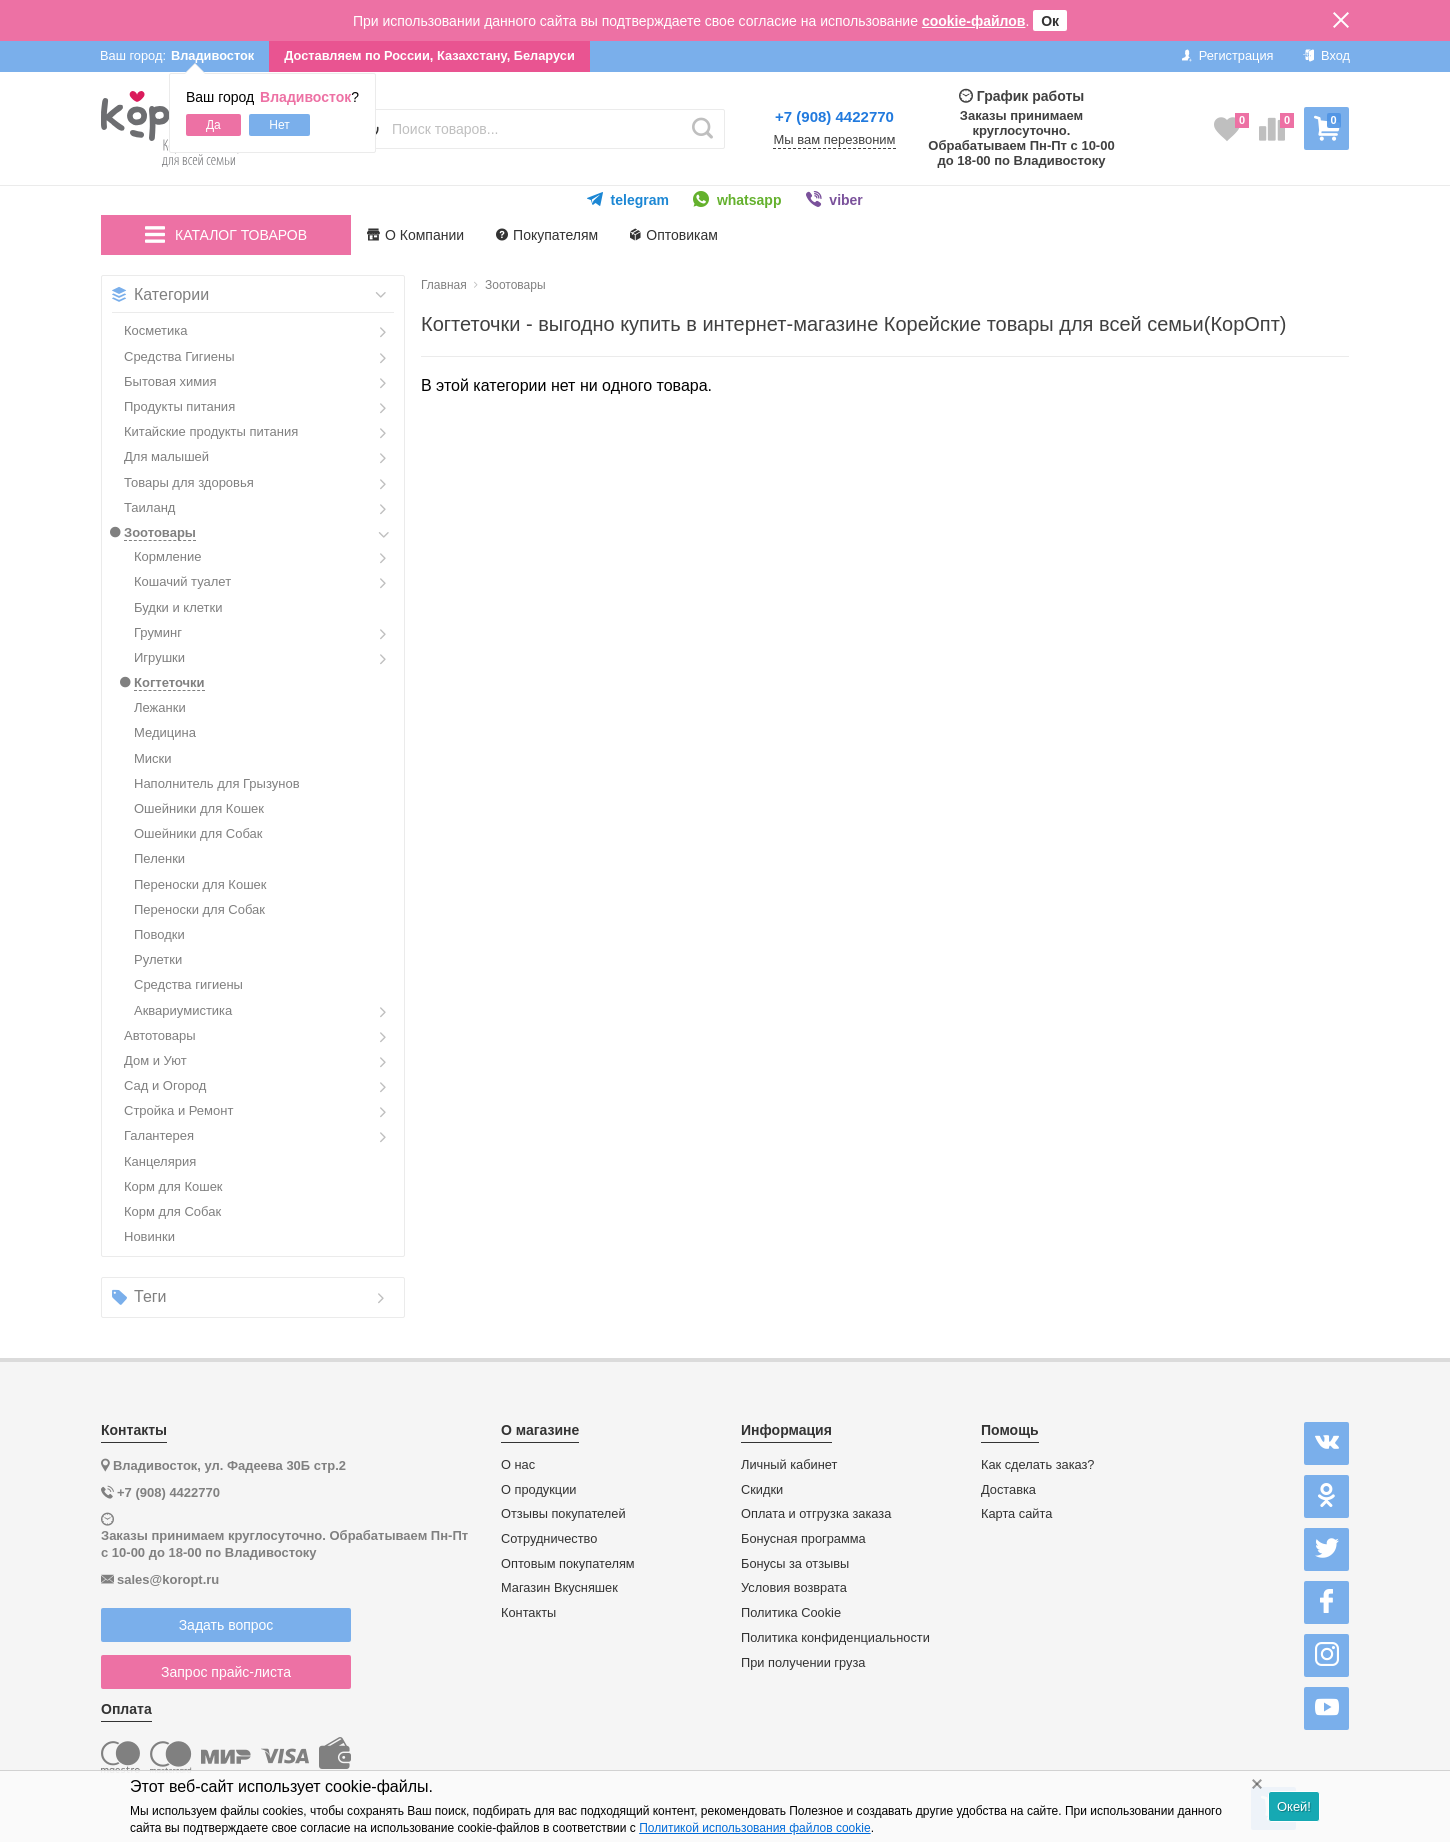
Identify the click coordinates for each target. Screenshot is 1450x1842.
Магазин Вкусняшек (559, 1588)
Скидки (762, 1490)
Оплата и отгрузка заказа (816, 1514)
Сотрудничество (549, 1539)
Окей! (1294, 1806)
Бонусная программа (803, 1539)
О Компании (415, 235)
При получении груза (803, 1663)
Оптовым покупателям (568, 1564)
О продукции (538, 1490)
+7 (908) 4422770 (834, 116)
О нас (518, 1465)
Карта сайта (1016, 1514)
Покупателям (547, 235)
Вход (1326, 55)
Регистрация (1227, 55)
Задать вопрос (226, 1625)
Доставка (1008, 1490)
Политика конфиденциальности (835, 1638)
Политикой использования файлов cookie (754, 1828)
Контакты (528, 1613)
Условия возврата (794, 1588)
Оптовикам (674, 235)
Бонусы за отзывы (795, 1564)
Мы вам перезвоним (834, 140)
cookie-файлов (974, 21)
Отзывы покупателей (563, 1514)
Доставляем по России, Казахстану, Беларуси (429, 55)
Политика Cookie (791, 1613)
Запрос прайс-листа (226, 1672)
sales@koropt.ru (168, 1579)
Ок (1050, 21)
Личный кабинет (789, 1465)
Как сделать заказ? (1038, 1465)
